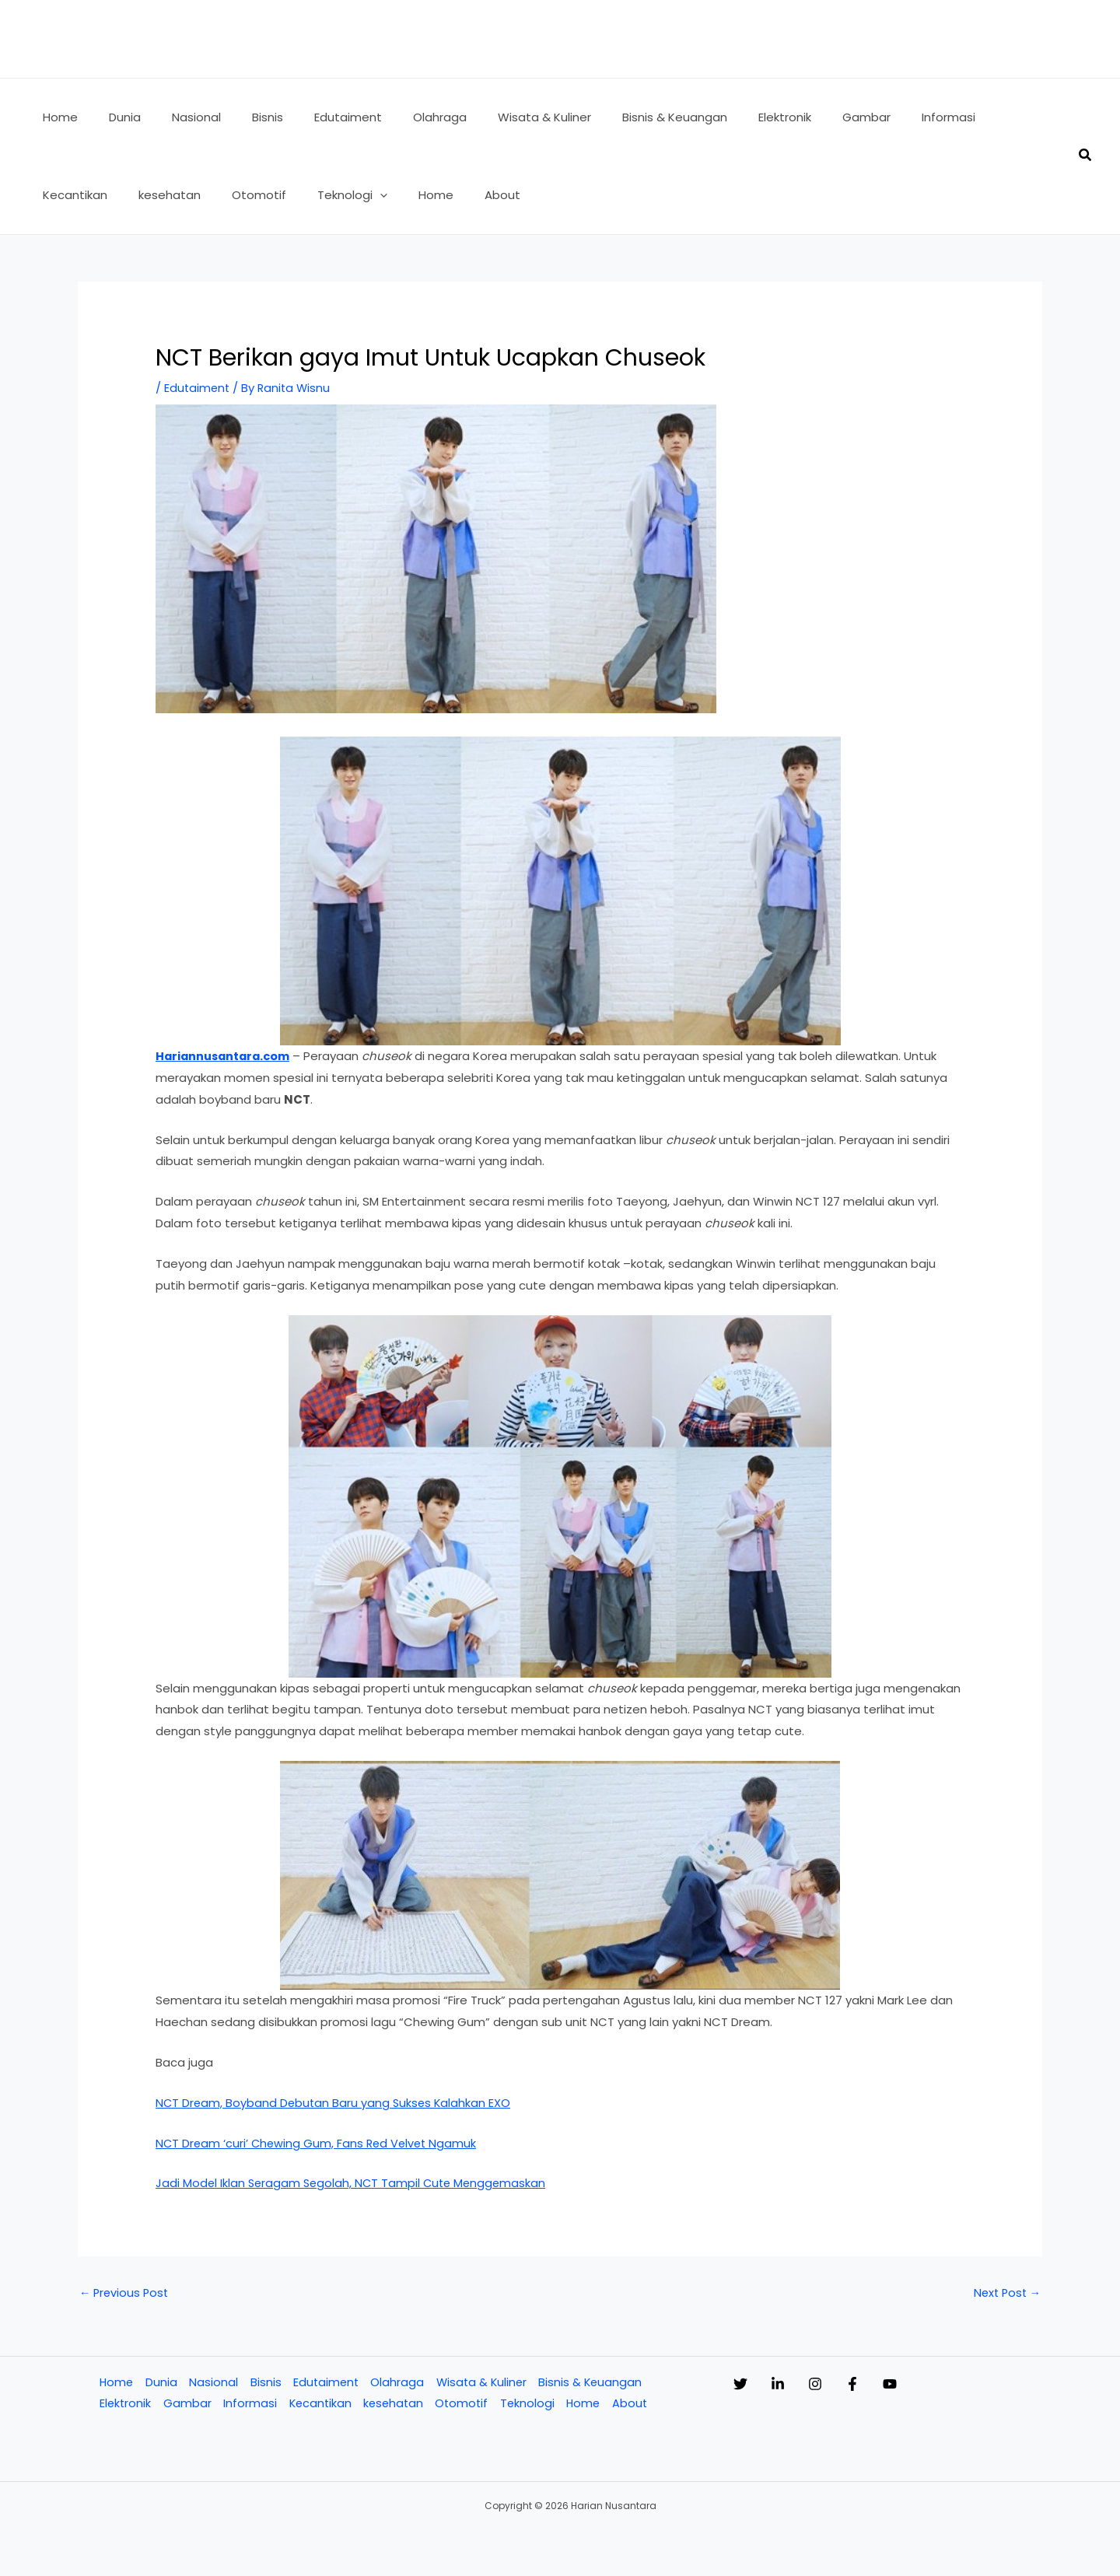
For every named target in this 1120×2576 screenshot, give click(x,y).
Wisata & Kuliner (482, 2383)
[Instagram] (846, 2385)
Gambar (186, 2405)
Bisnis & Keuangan (593, 2383)
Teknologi (530, 2405)
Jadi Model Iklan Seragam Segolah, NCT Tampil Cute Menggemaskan (355, 2183)
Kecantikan (319, 2405)
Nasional (211, 2383)
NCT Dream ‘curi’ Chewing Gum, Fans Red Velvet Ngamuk (319, 2142)
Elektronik (123, 2405)
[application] (264, 195)
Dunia (160, 2383)
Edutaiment (198, 388)
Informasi (248, 2405)
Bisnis (263, 2383)
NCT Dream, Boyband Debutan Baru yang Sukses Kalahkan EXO (336, 2103)
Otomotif (464, 2405)
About (635, 2405)
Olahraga (397, 2383)
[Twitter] (740, 2385)
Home (114, 2383)
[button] (1086, 156)
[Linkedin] (793, 2385)
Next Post (1005, 2293)
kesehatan (394, 2405)
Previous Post (125, 2293)
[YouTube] (952, 2385)
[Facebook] (899, 2385)
